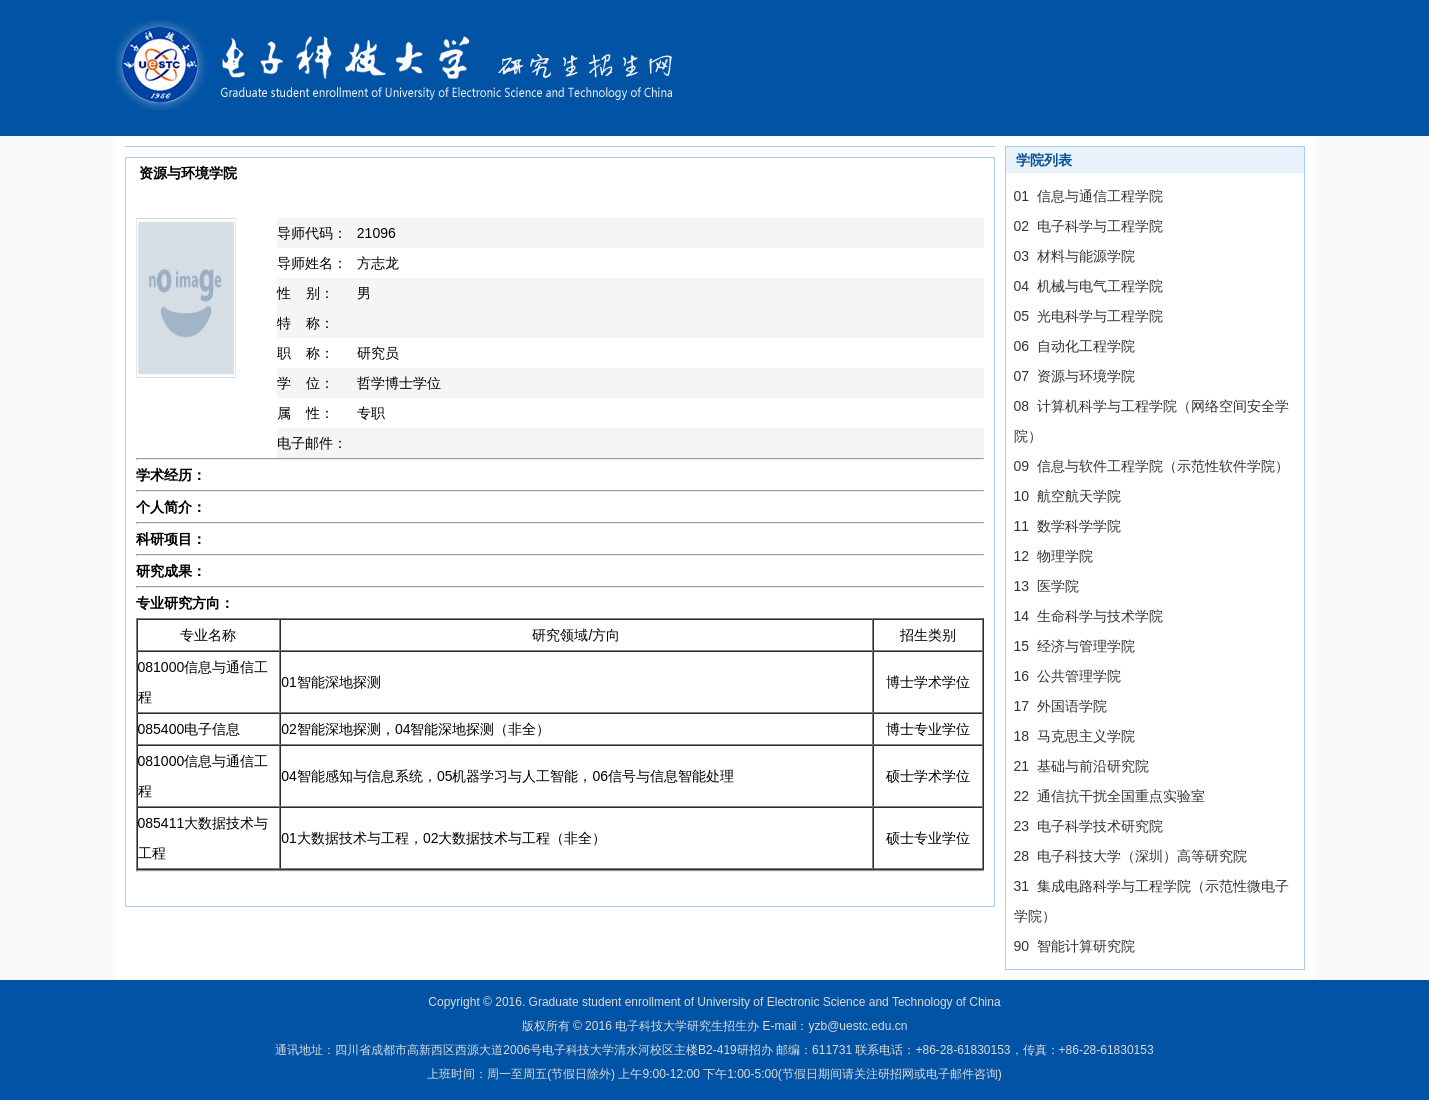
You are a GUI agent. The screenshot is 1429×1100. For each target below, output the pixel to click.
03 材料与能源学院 (1074, 256)
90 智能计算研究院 (1074, 946)
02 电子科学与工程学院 (1088, 226)
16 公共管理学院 (1067, 676)
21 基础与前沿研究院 (1081, 766)
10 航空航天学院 (1067, 496)
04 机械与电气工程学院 (1088, 286)
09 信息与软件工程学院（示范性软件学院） (1151, 466)
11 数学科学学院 (1067, 526)
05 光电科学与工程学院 (1088, 316)
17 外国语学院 (1060, 706)
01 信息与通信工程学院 (1088, 196)
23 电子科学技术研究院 (1088, 826)
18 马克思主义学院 (1074, 736)
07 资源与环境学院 (1074, 376)
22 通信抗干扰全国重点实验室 (1109, 796)
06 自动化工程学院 (1074, 346)
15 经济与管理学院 (1074, 646)
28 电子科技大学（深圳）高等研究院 (1130, 856)
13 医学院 (1046, 586)
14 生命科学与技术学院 (1088, 616)
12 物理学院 (1053, 556)
